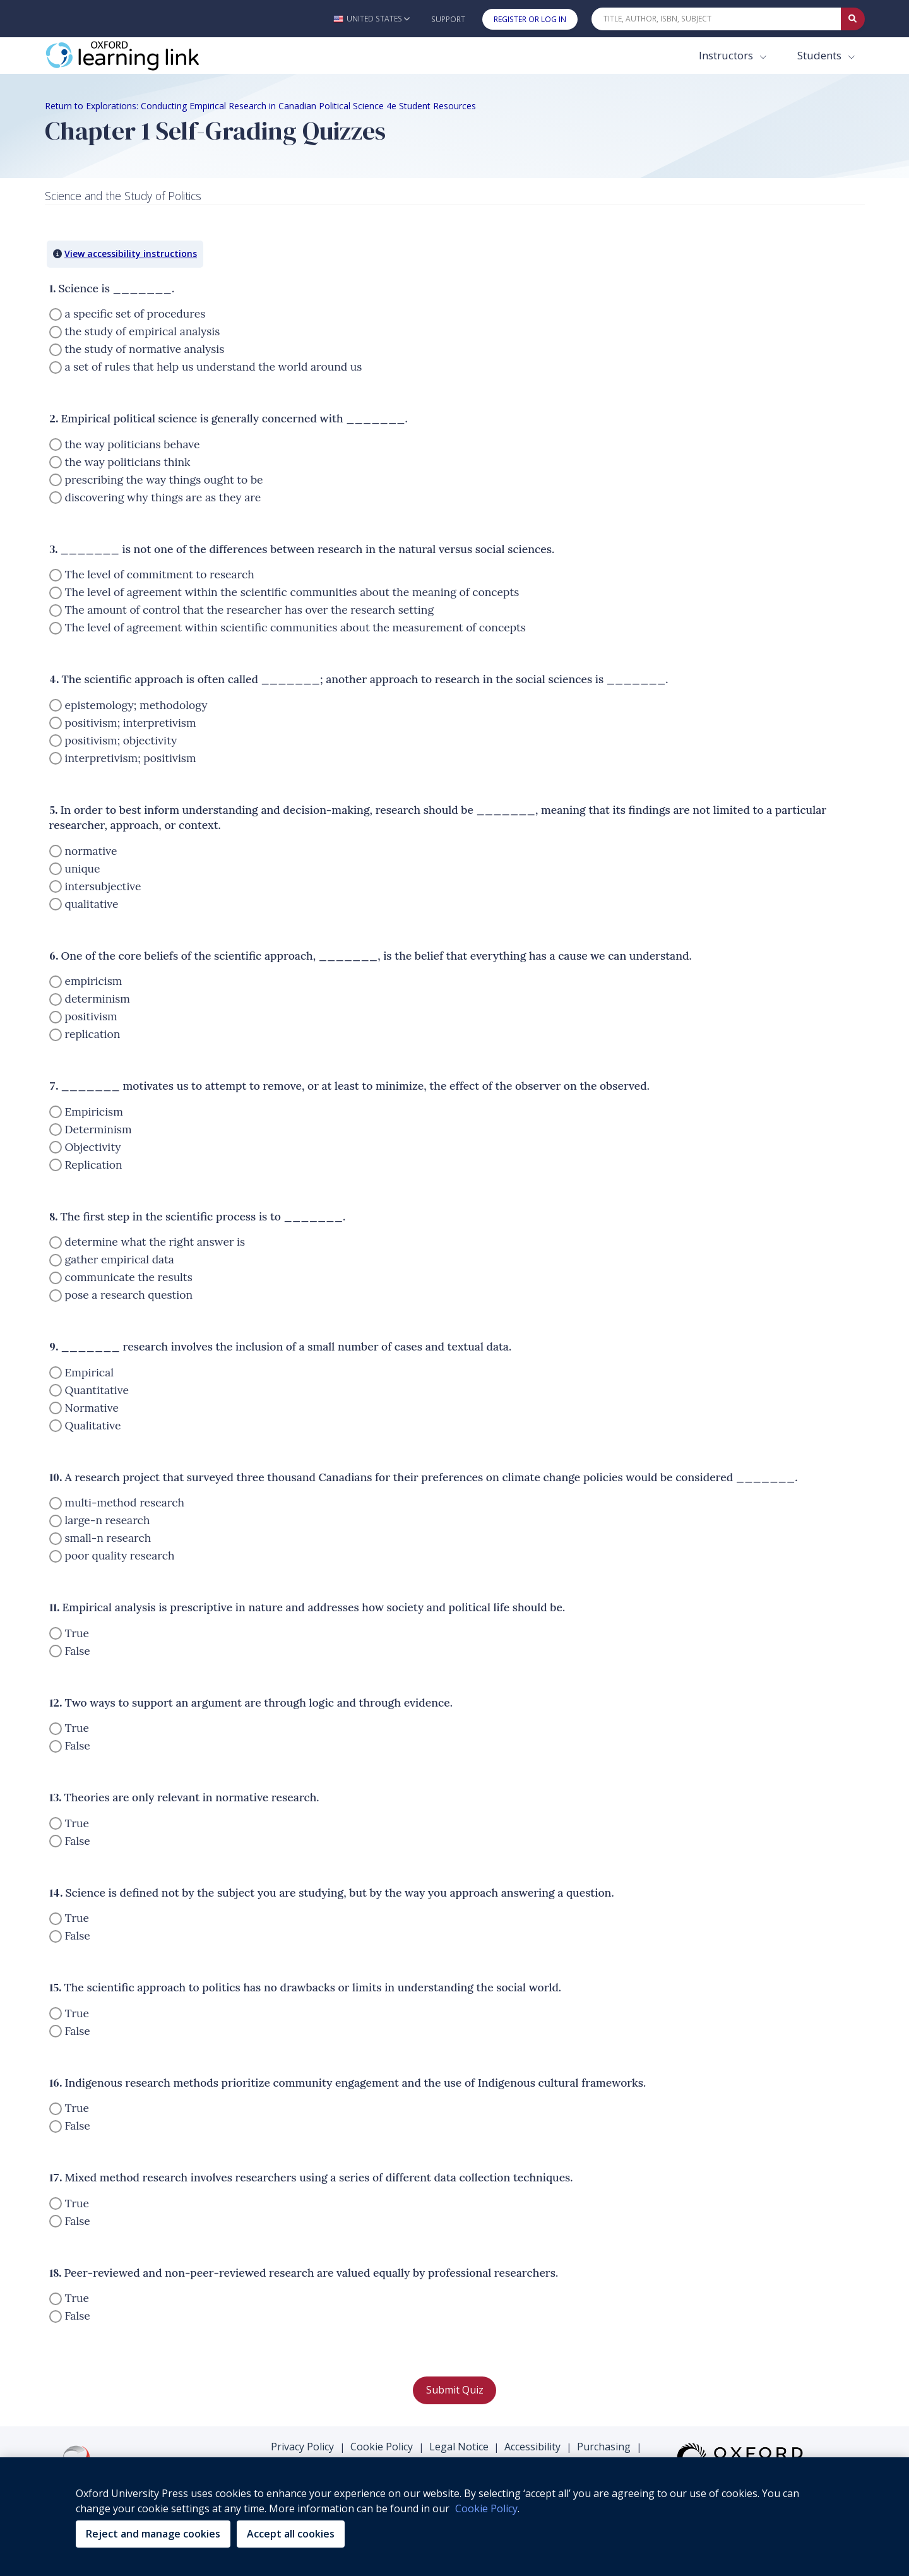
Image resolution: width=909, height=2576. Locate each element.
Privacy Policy (302, 2447)
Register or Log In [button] (530, 19)
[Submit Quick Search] (853, 19)
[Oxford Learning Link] (139, 55)
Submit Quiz (455, 2390)
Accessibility (532, 2447)
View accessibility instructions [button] (130, 253)
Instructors (727, 55)
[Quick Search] (716, 19)
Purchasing (604, 2447)
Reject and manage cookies (153, 2534)
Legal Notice (459, 2447)
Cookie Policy (381, 2447)
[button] (371, 18)
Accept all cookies (291, 2534)
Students (820, 55)
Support (448, 19)
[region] (454, 2516)
